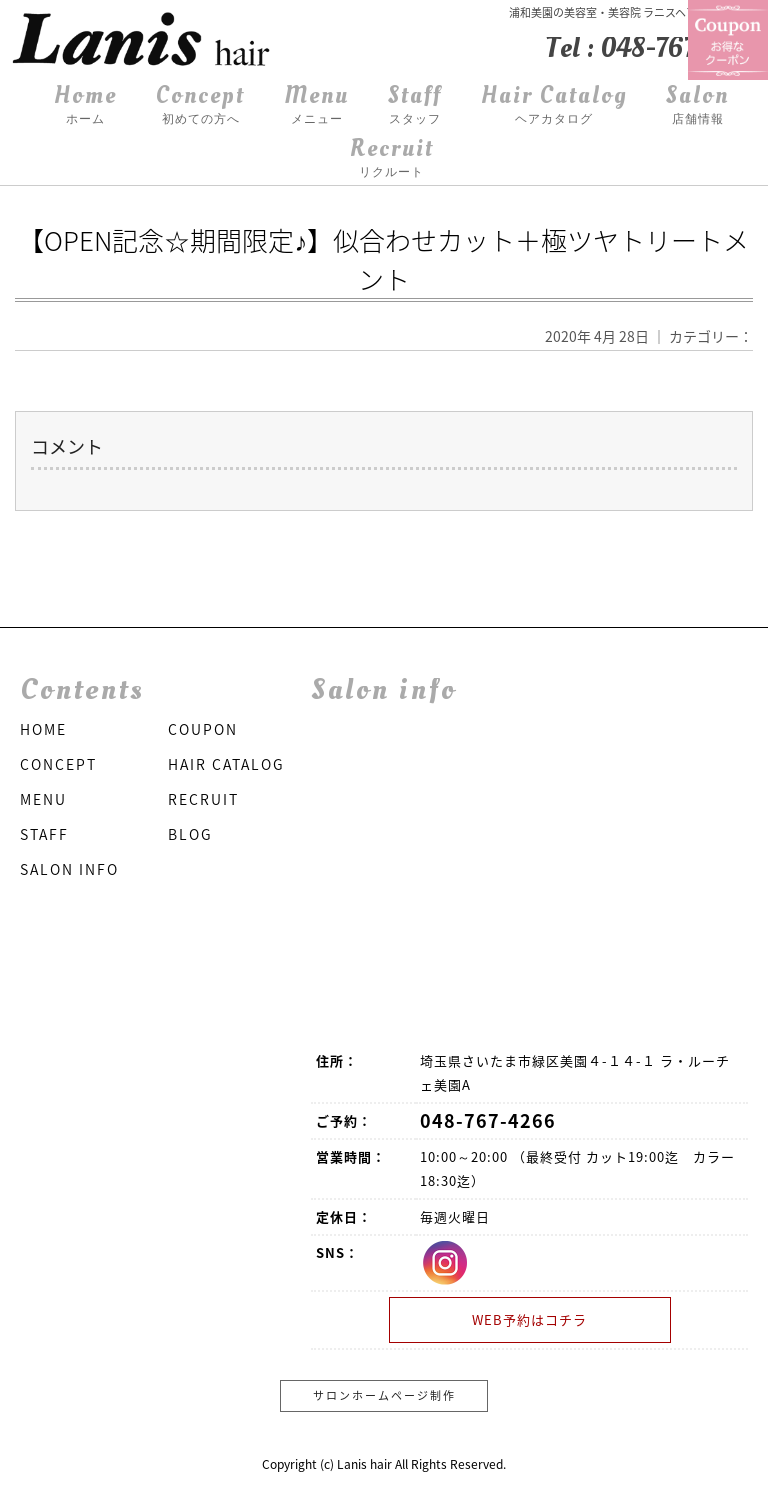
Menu (316, 105)
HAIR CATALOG (226, 764)
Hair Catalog (554, 105)
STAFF (44, 834)
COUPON (203, 729)
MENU (43, 799)
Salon (697, 105)
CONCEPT (58, 764)
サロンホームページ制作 (384, 1395)
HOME (43, 729)
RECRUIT (203, 799)
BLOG (190, 834)
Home (85, 105)
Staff (415, 105)
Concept (200, 105)
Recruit (392, 158)
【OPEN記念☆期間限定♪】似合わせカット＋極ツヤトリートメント (383, 259)
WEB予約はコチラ (529, 1319)
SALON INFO (69, 869)
